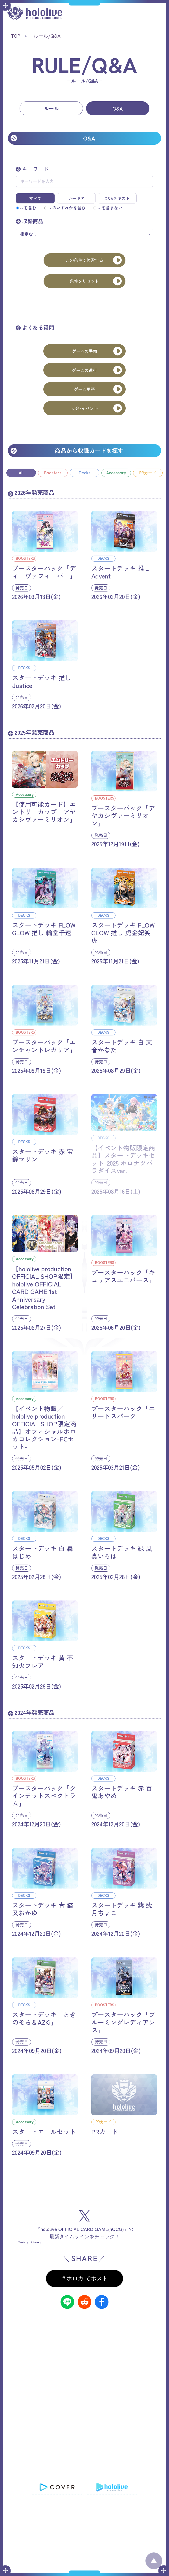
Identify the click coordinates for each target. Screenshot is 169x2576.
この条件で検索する (84, 264)
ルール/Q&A (21, 2419)
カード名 (84, 201)
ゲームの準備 (84, 361)
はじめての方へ (25, 2405)
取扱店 (15, 2475)
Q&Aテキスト (130, 201)
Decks (84, 492)
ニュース (18, 2433)
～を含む (28, 211)
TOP (15, 36)
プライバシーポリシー (80, 2405)
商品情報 (18, 2447)
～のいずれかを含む (67, 211)
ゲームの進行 (84, 382)
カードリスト (22, 2489)
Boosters (53, 492)
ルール (46, 109)
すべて (38, 201)
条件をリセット (84, 288)
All (21, 492)
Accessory (116, 492)
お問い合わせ (73, 2417)
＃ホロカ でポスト (84, 2316)
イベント (18, 2461)
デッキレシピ (22, 2503)
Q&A (122, 109)
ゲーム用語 (84, 404)
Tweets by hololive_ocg (29, 2278)
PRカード (148, 492)
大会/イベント (84, 425)
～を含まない (109, 211)
